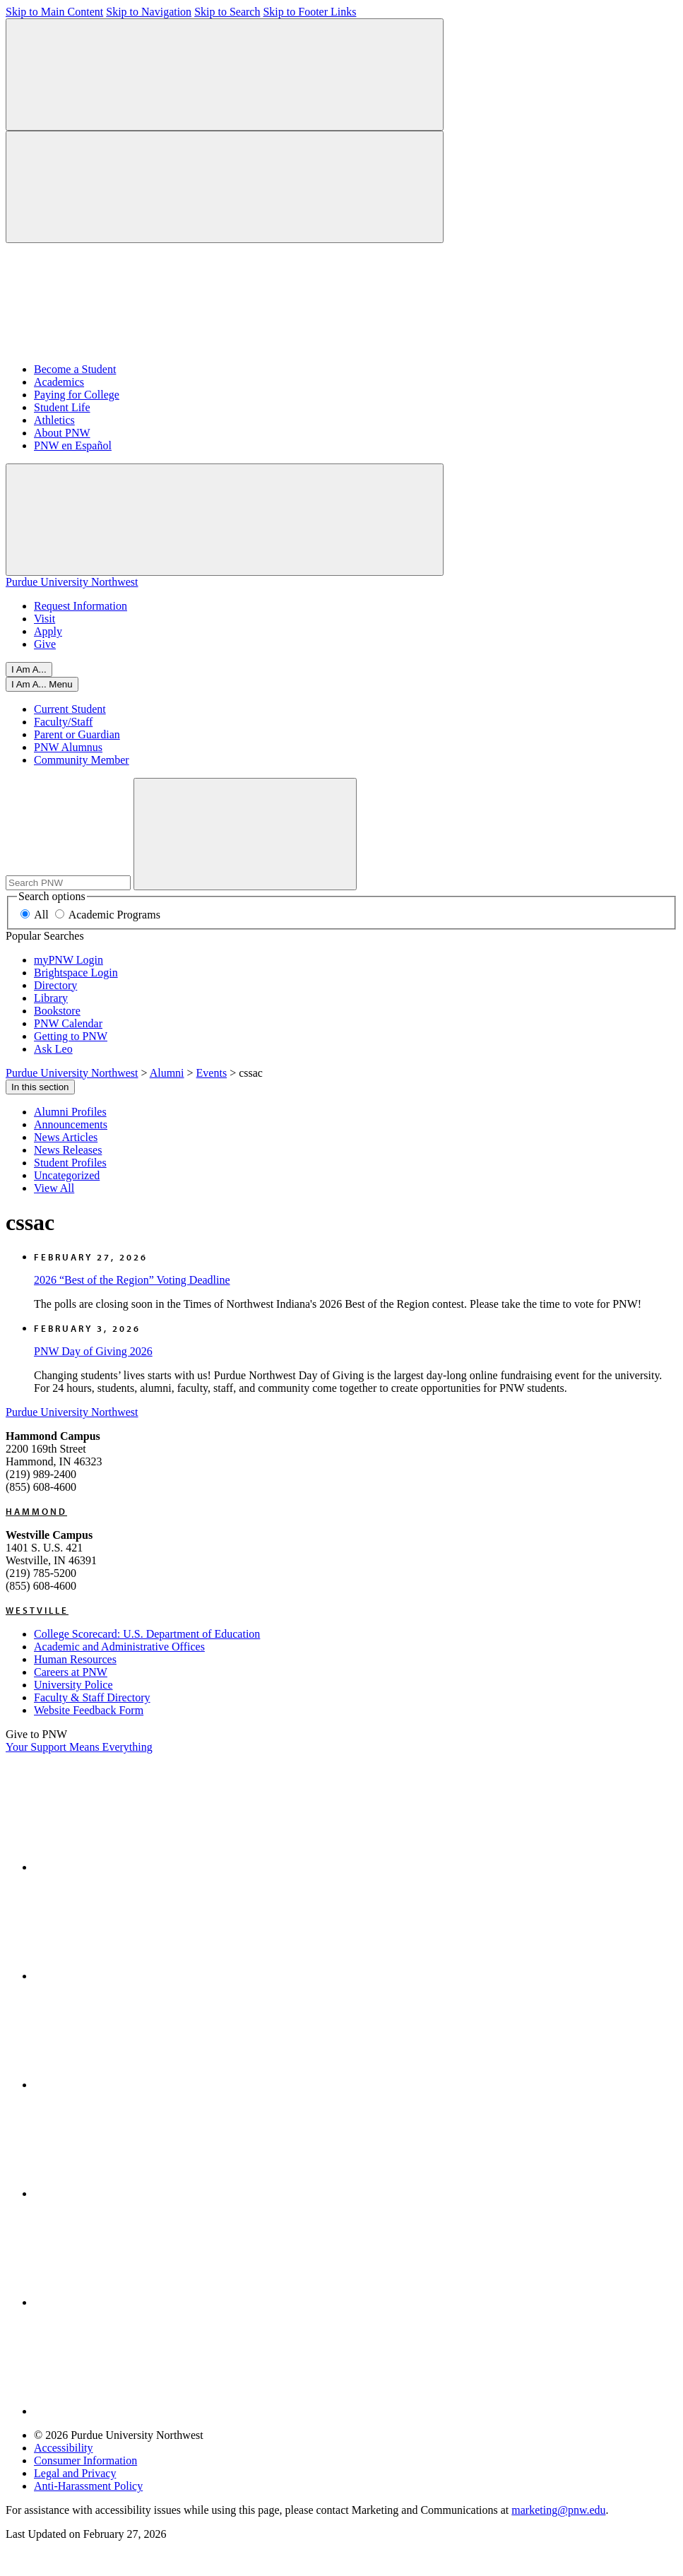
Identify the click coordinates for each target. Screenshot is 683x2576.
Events (211, 1073)
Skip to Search (227, 12)
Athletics (54, 420)
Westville (37, 1610)
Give (45, 644)
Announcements (70, 1124)
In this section (40, 1087)
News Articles (65, 1137)
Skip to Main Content (54, 12)
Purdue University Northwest (72, 582)
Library (51, 998)
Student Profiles (70, 1163)
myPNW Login (68, 960)
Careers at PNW (70, 1672)
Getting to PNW (70, 1036)
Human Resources (75, 1659)
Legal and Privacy (75, 2473)
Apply (48, 631)
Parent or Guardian (77, 734)
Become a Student (75, 369)
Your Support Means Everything (79, 1747)
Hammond (36, 1511)
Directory (55, 985)
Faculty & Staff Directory (92, 1697)
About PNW (62, 433)
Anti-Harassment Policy (88, 2486)
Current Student (70, 709)
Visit (44, 619)
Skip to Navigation (148, 12)
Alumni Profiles (70, 1112)
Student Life (62, 407)
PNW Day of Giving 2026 (93, 1351)
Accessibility (63, 2448)
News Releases (68, 1150)
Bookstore (57, 1011)
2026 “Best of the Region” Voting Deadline (132, 1280)
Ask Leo (53, 1049)
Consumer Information (85, 2460)
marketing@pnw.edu (558, 2510)
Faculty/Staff (63, 722)
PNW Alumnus (68, 747)
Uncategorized (67, 1175)
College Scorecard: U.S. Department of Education (147, 1634)
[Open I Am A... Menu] (42, 684)
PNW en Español (73, 445)
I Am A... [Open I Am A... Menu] (29, 669)
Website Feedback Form (88, 1710)
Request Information (80, 606)
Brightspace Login (76, 973)
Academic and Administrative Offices (119, 1647)
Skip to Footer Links (309, 12)
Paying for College (76, 395)
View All (54, 1188)
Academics (59, 382)
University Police (73, 1685)
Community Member (81, 760)
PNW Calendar (68, 1023)
